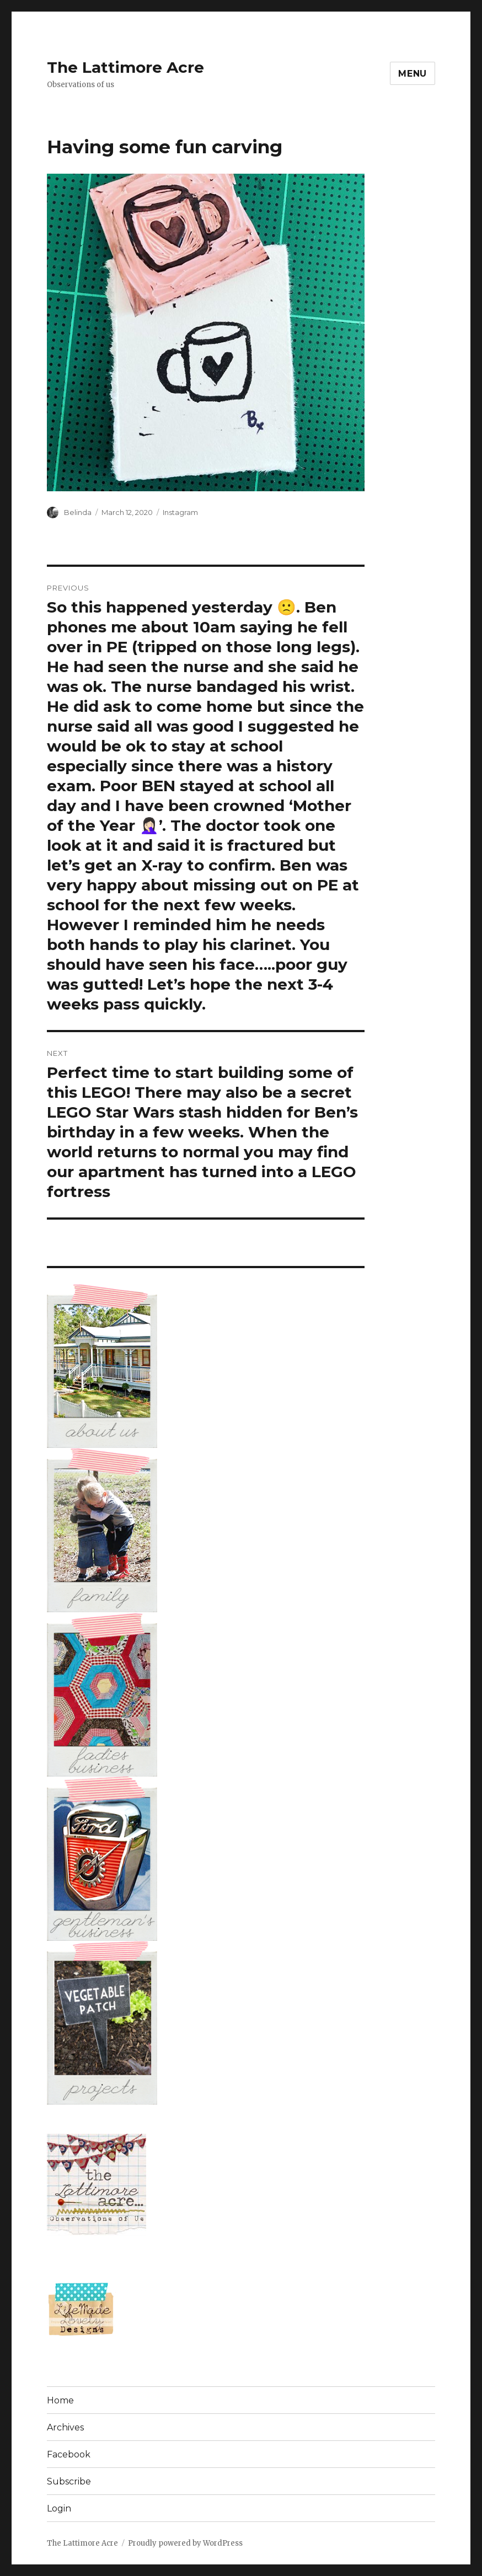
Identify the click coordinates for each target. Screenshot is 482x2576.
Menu (412, 73)
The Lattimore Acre (125, 67)
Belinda (78, 512)
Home (60, 2400)
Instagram (180, 512)
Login (59, 2508)
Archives (65, 2427)
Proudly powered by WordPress (185, 2543)
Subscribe (69, 2481)
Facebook (68, 2454)
